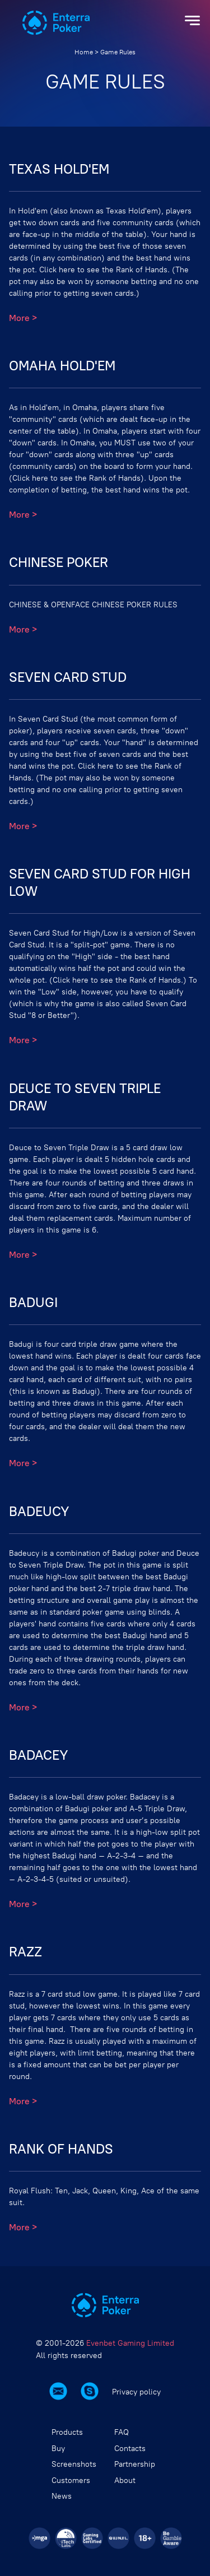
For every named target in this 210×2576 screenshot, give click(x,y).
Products (67, 2432)
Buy (58, 2448)
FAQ (121, 2432)
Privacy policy (136, 2392)
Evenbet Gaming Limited (130, 2343)
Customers (71, 2480)
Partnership (134, 2464)
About (125, 2480)
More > (23, 318)
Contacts (130, 2448)
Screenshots (74, 2464)
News (62, 2496)
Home (83, 52)
